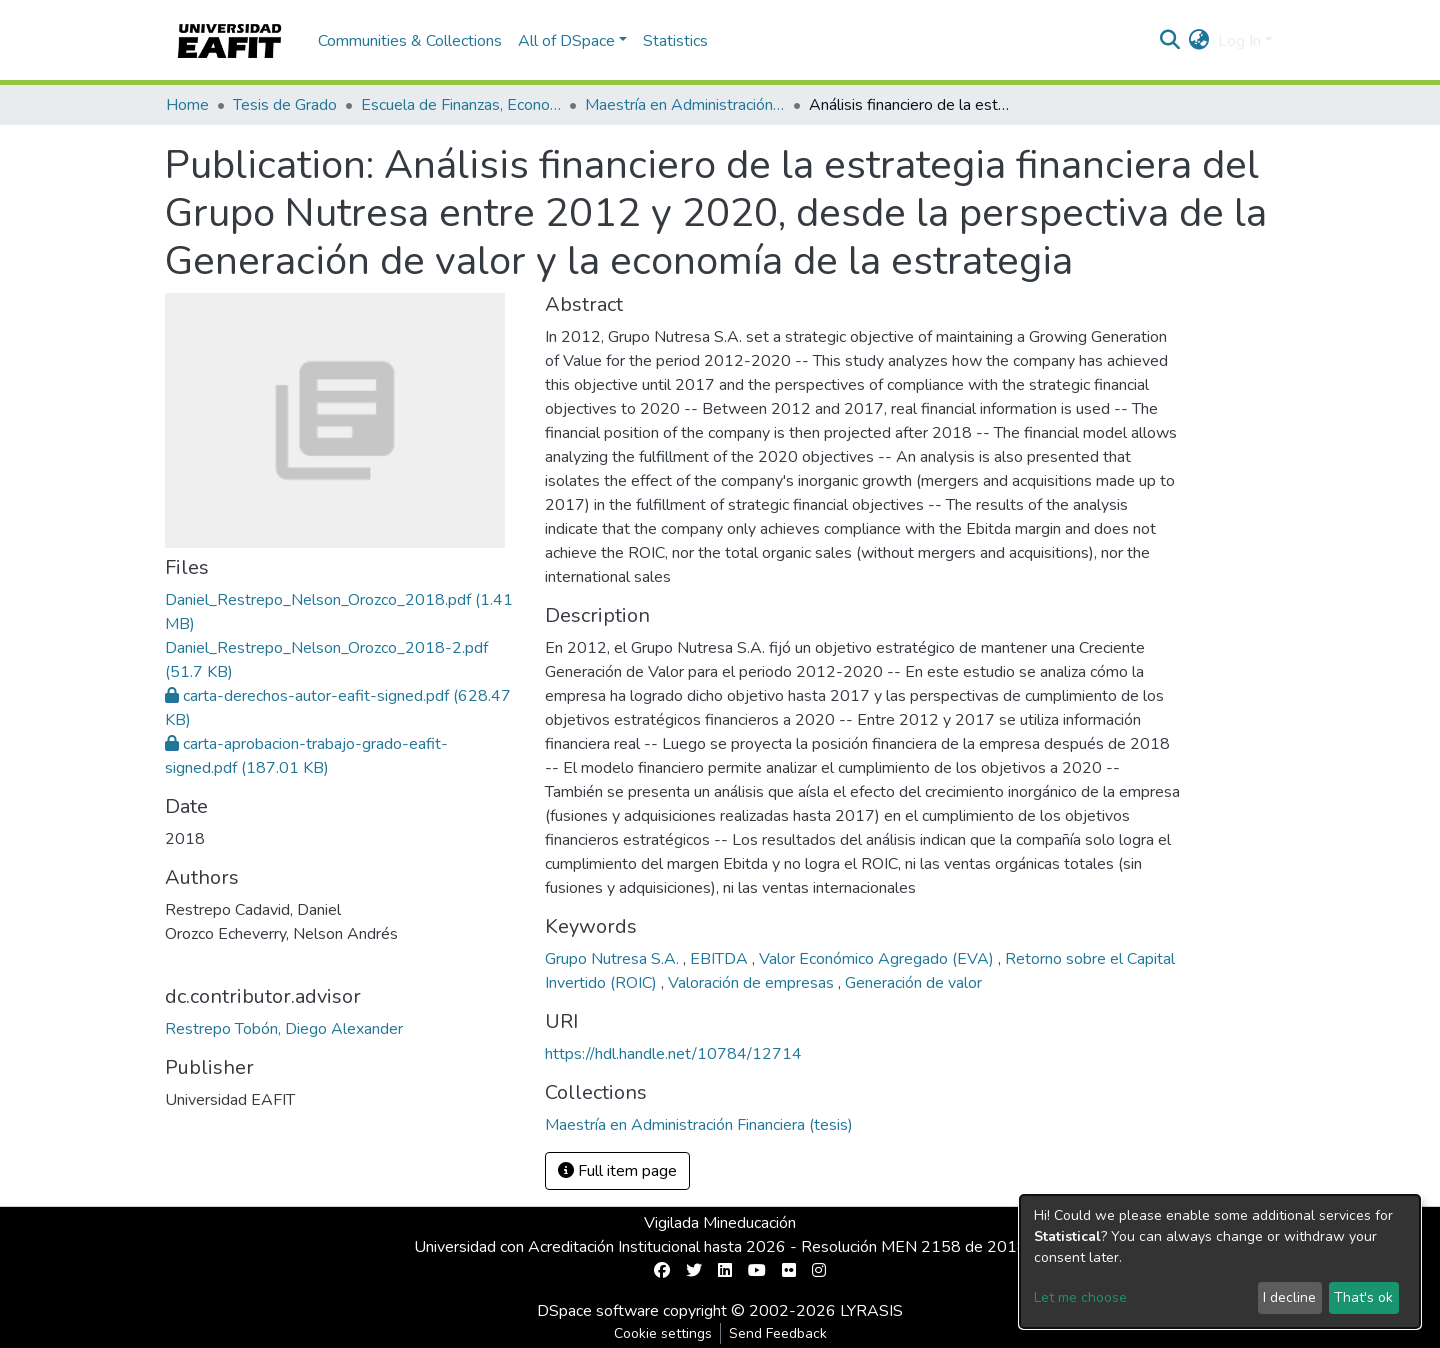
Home (187, 105)
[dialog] (1220, 1261)
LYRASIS (871, 1311)
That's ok (1363, 1297)
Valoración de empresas (753, 983)
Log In (1239, 41)
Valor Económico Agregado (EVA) (878, 959)
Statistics (675, 41)
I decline (1289, 1297)
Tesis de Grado (285, 105)
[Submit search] (1170, 41)
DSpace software (598, 1311)
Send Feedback (778, 1333)
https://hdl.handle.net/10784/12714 (673, 1054)
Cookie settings (663, 1333)
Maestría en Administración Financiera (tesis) (685, 105)
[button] (1199, 41)
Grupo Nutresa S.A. (614, 959)
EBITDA (721, 959)
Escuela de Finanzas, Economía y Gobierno (461, 105)
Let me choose (1080, 1297)
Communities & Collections (410, 41)
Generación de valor (913, 983)
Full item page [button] (617, 1171)
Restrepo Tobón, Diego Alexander (284, 1029)
